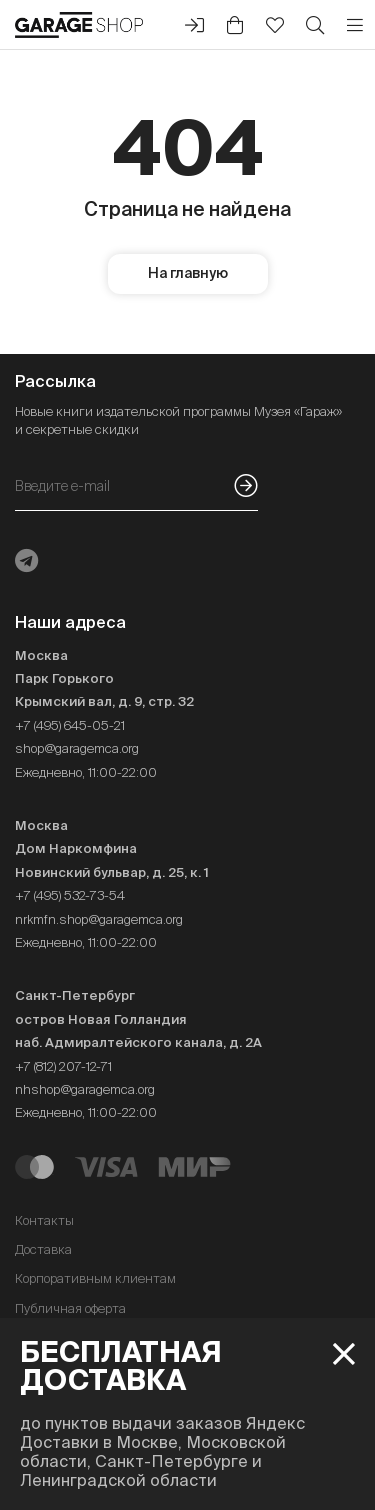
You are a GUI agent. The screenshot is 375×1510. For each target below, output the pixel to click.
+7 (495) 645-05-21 (70, 725)
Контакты (44, 1220)
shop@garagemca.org (77, 748)
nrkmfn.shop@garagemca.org (99, 919)
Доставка (43, 1249)
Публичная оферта (70, 1308)
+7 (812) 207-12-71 (63, 1066)
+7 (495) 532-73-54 (70, 895)
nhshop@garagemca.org (85, 1089)
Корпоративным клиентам (95, 1278)
